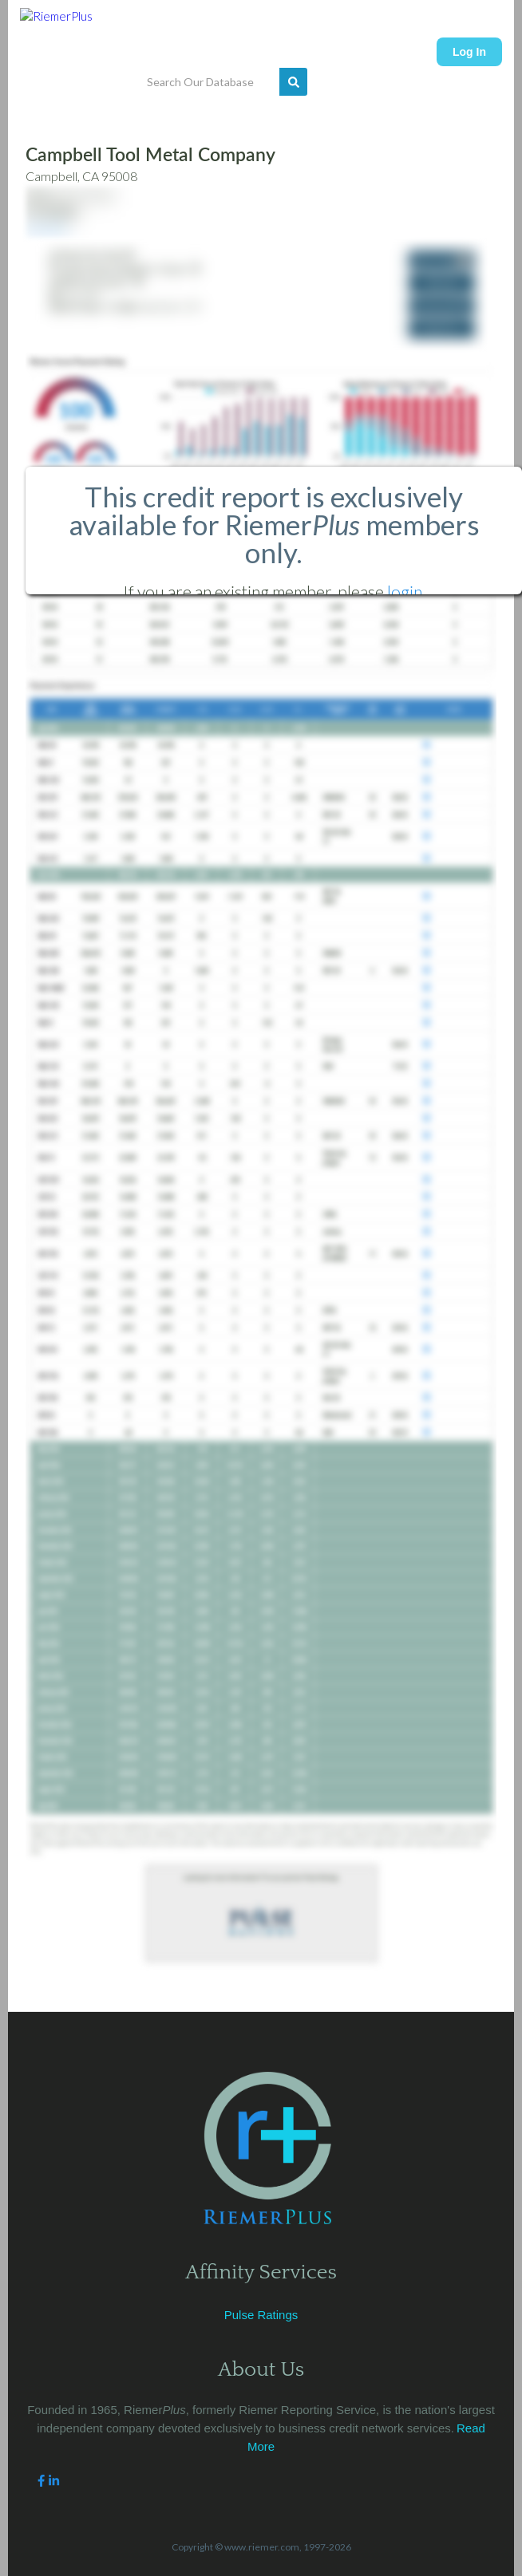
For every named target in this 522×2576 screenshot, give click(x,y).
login (404, 592)
